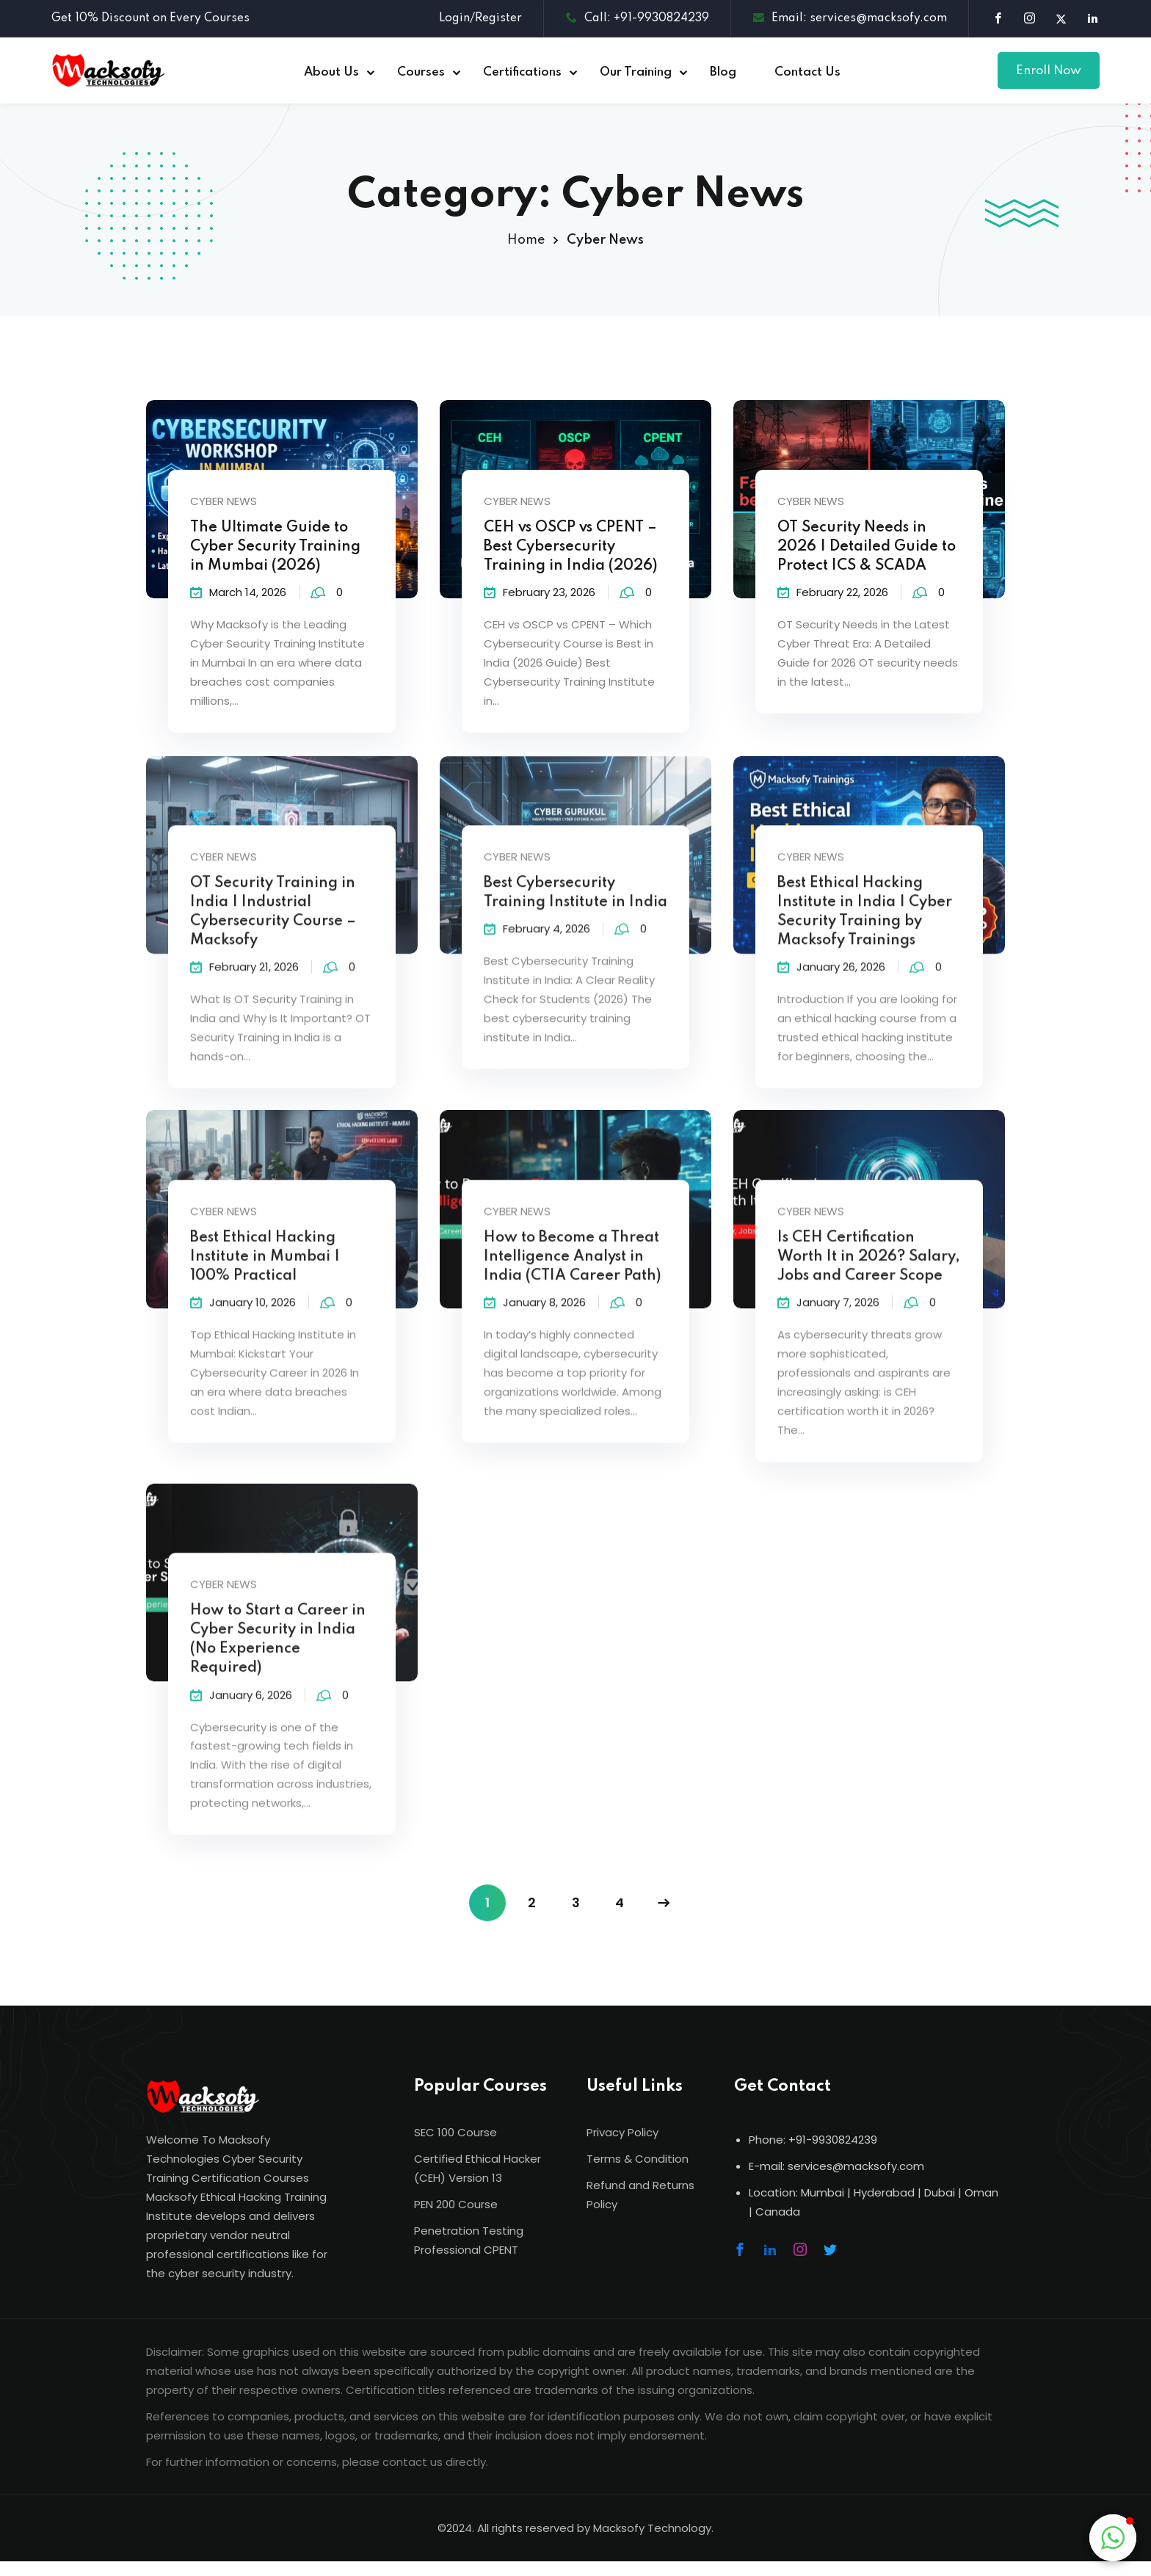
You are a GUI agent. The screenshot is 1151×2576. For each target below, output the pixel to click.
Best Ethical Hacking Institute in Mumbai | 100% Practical (265, 1276)
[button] (1112, 2537)
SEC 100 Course (455, 2132)
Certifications (522, 72)
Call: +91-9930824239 (637, 18)
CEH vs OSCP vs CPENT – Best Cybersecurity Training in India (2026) (571, 549)
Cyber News (223, 504)
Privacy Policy (622, 2132)
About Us (331, 72)
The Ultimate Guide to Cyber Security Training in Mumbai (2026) (275, 549)
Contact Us (807, 72)
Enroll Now (1048, 71)
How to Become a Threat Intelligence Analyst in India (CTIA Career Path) (572, 1276)
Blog (723, 72)
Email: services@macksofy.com (850, 18)
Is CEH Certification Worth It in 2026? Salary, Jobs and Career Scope (868, 1276)
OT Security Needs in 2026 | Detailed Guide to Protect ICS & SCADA (866, 549)
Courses (421, 72)
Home (526, 240)
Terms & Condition (638, 2158)
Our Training (636, 72)
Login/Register (480, 18)
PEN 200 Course (456, 2204)
